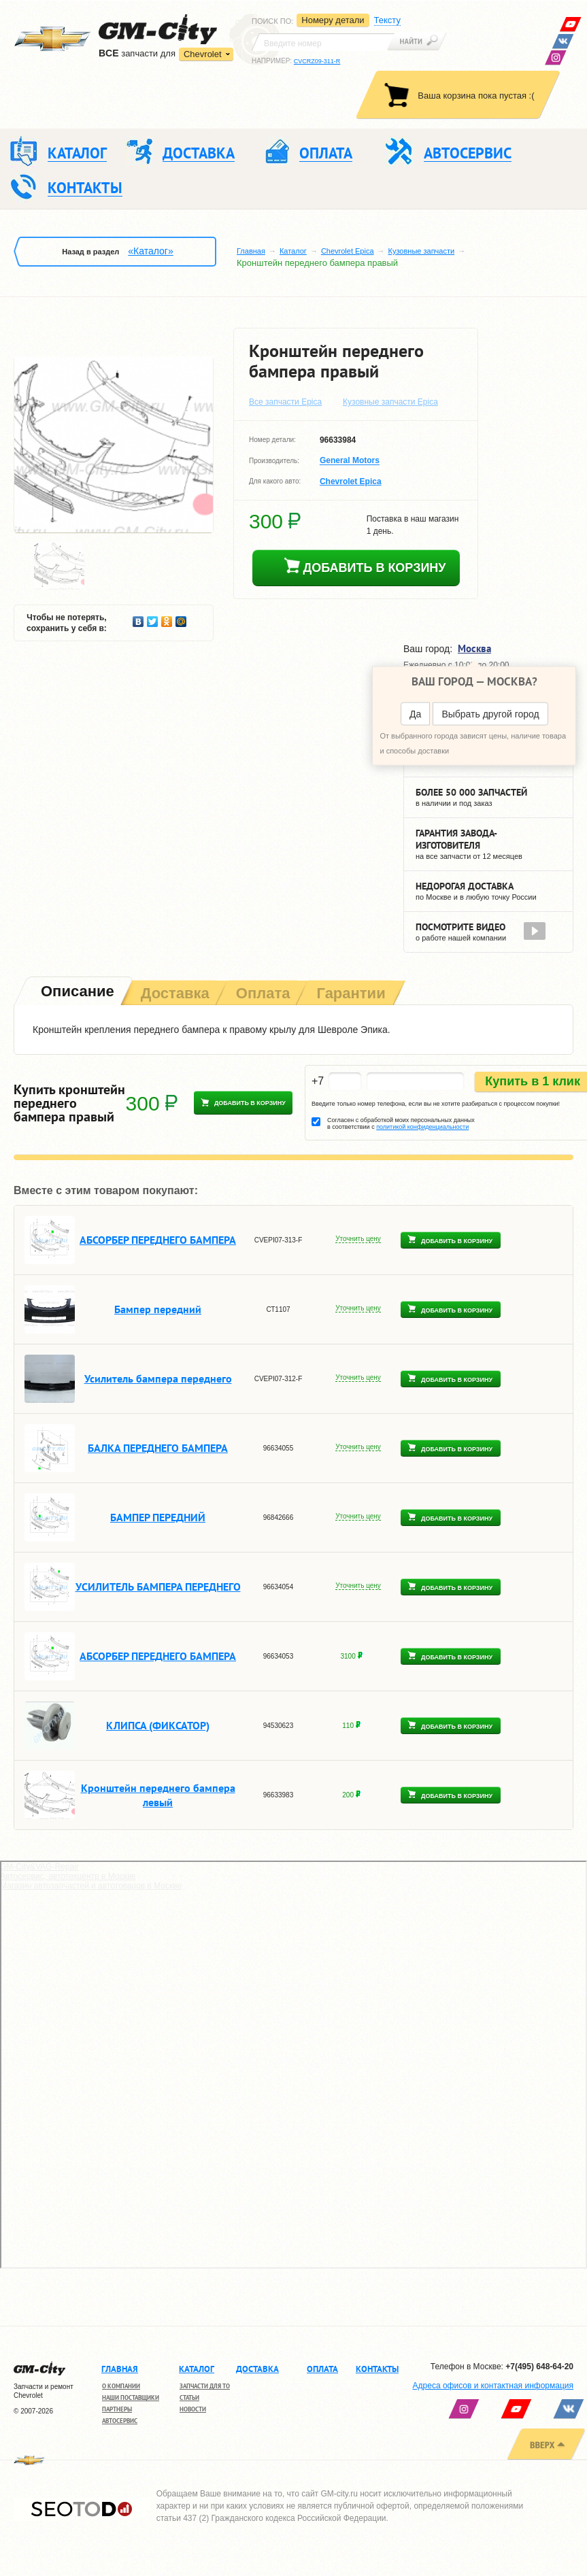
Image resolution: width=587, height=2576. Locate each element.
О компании (121, 2386)
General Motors (350, 461)
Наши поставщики (130, 2397)
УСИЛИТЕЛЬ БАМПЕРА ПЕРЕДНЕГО (158, 1586)
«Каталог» (150, 250)
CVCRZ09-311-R (317, 61)
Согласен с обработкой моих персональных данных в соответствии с (401, 1123)
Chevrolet (203, 54)
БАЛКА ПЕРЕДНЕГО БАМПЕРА (158, 1448)
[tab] (76, 992)
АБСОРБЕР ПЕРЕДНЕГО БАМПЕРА (158, 1240)
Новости (193, 2409)
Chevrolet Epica (347, 251)
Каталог (293, 251)
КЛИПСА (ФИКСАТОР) (157, 1725)
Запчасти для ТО (205, 2386)
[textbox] (323, 42)
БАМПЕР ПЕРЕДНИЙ (157, 1517)
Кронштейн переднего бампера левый (158, 1795)
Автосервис (119, 2420)
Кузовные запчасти (421, 251)
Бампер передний (157, 1309)
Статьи (189, 2397)
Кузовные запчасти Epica (390, 402)
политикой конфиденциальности (422, 1126)
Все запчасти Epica (285, 402)
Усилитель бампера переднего (158, 1378)
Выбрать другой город (490, 714)
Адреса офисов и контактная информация (493, 2385)
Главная (251, 251)
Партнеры (117, 2409)
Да (415, 714)
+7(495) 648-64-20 (539, 2366)
